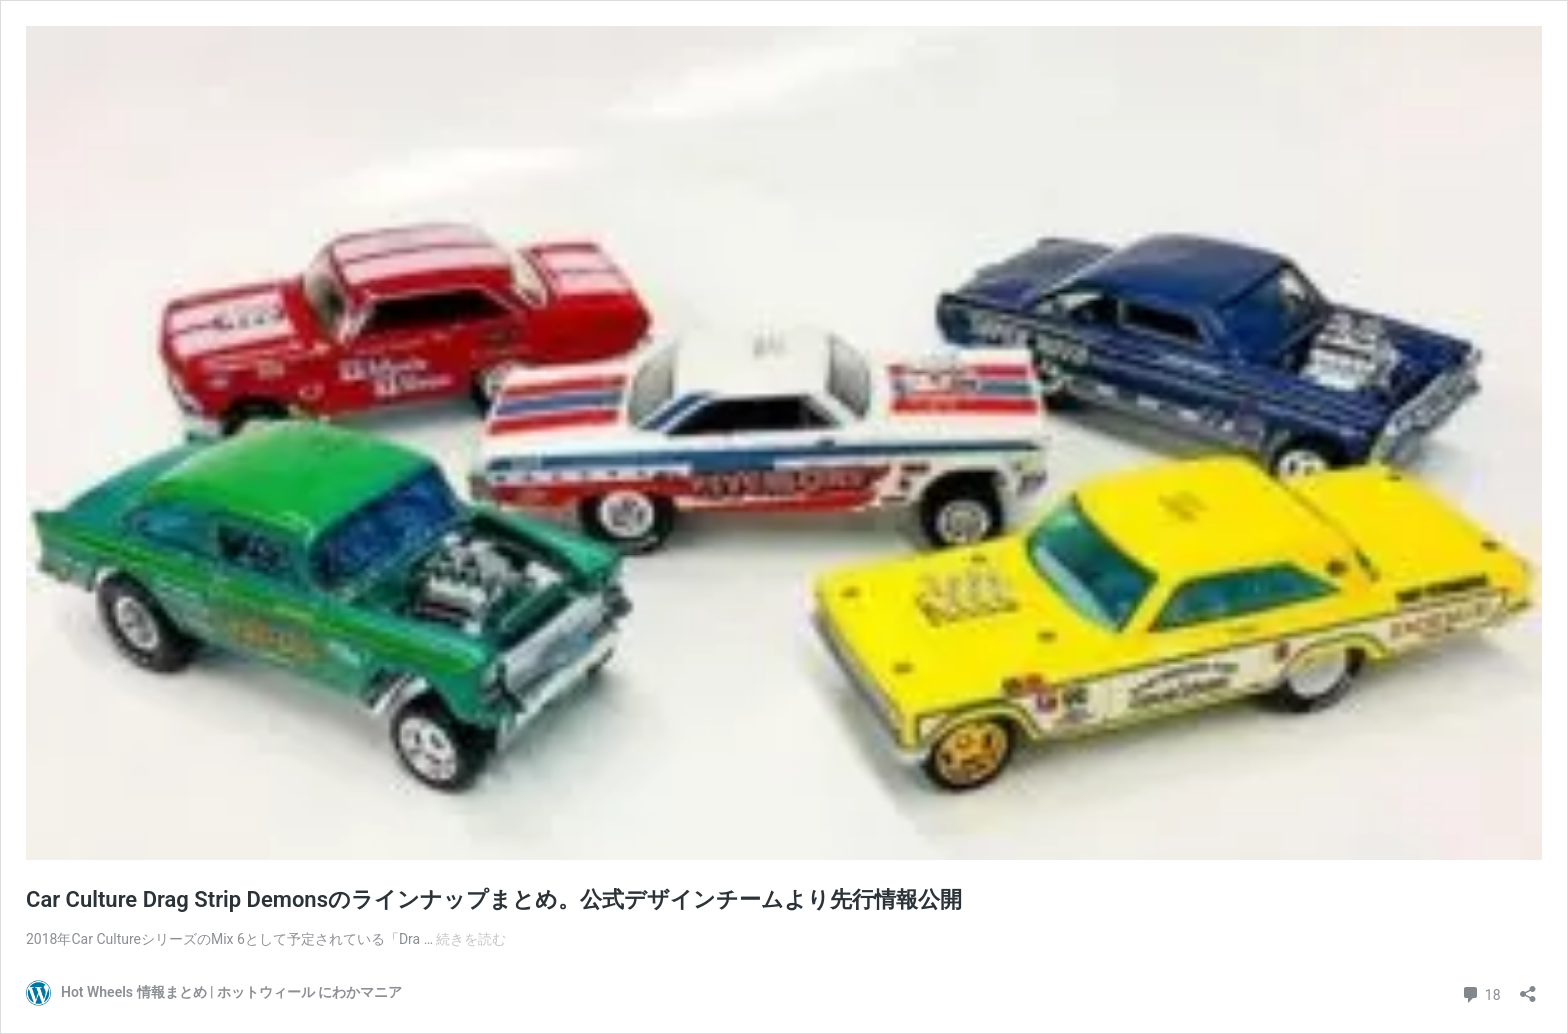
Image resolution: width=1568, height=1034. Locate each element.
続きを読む (471, 939)
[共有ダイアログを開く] (1528, 987)
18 (1480, 992)
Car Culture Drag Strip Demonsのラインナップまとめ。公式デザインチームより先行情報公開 (494, 899)
